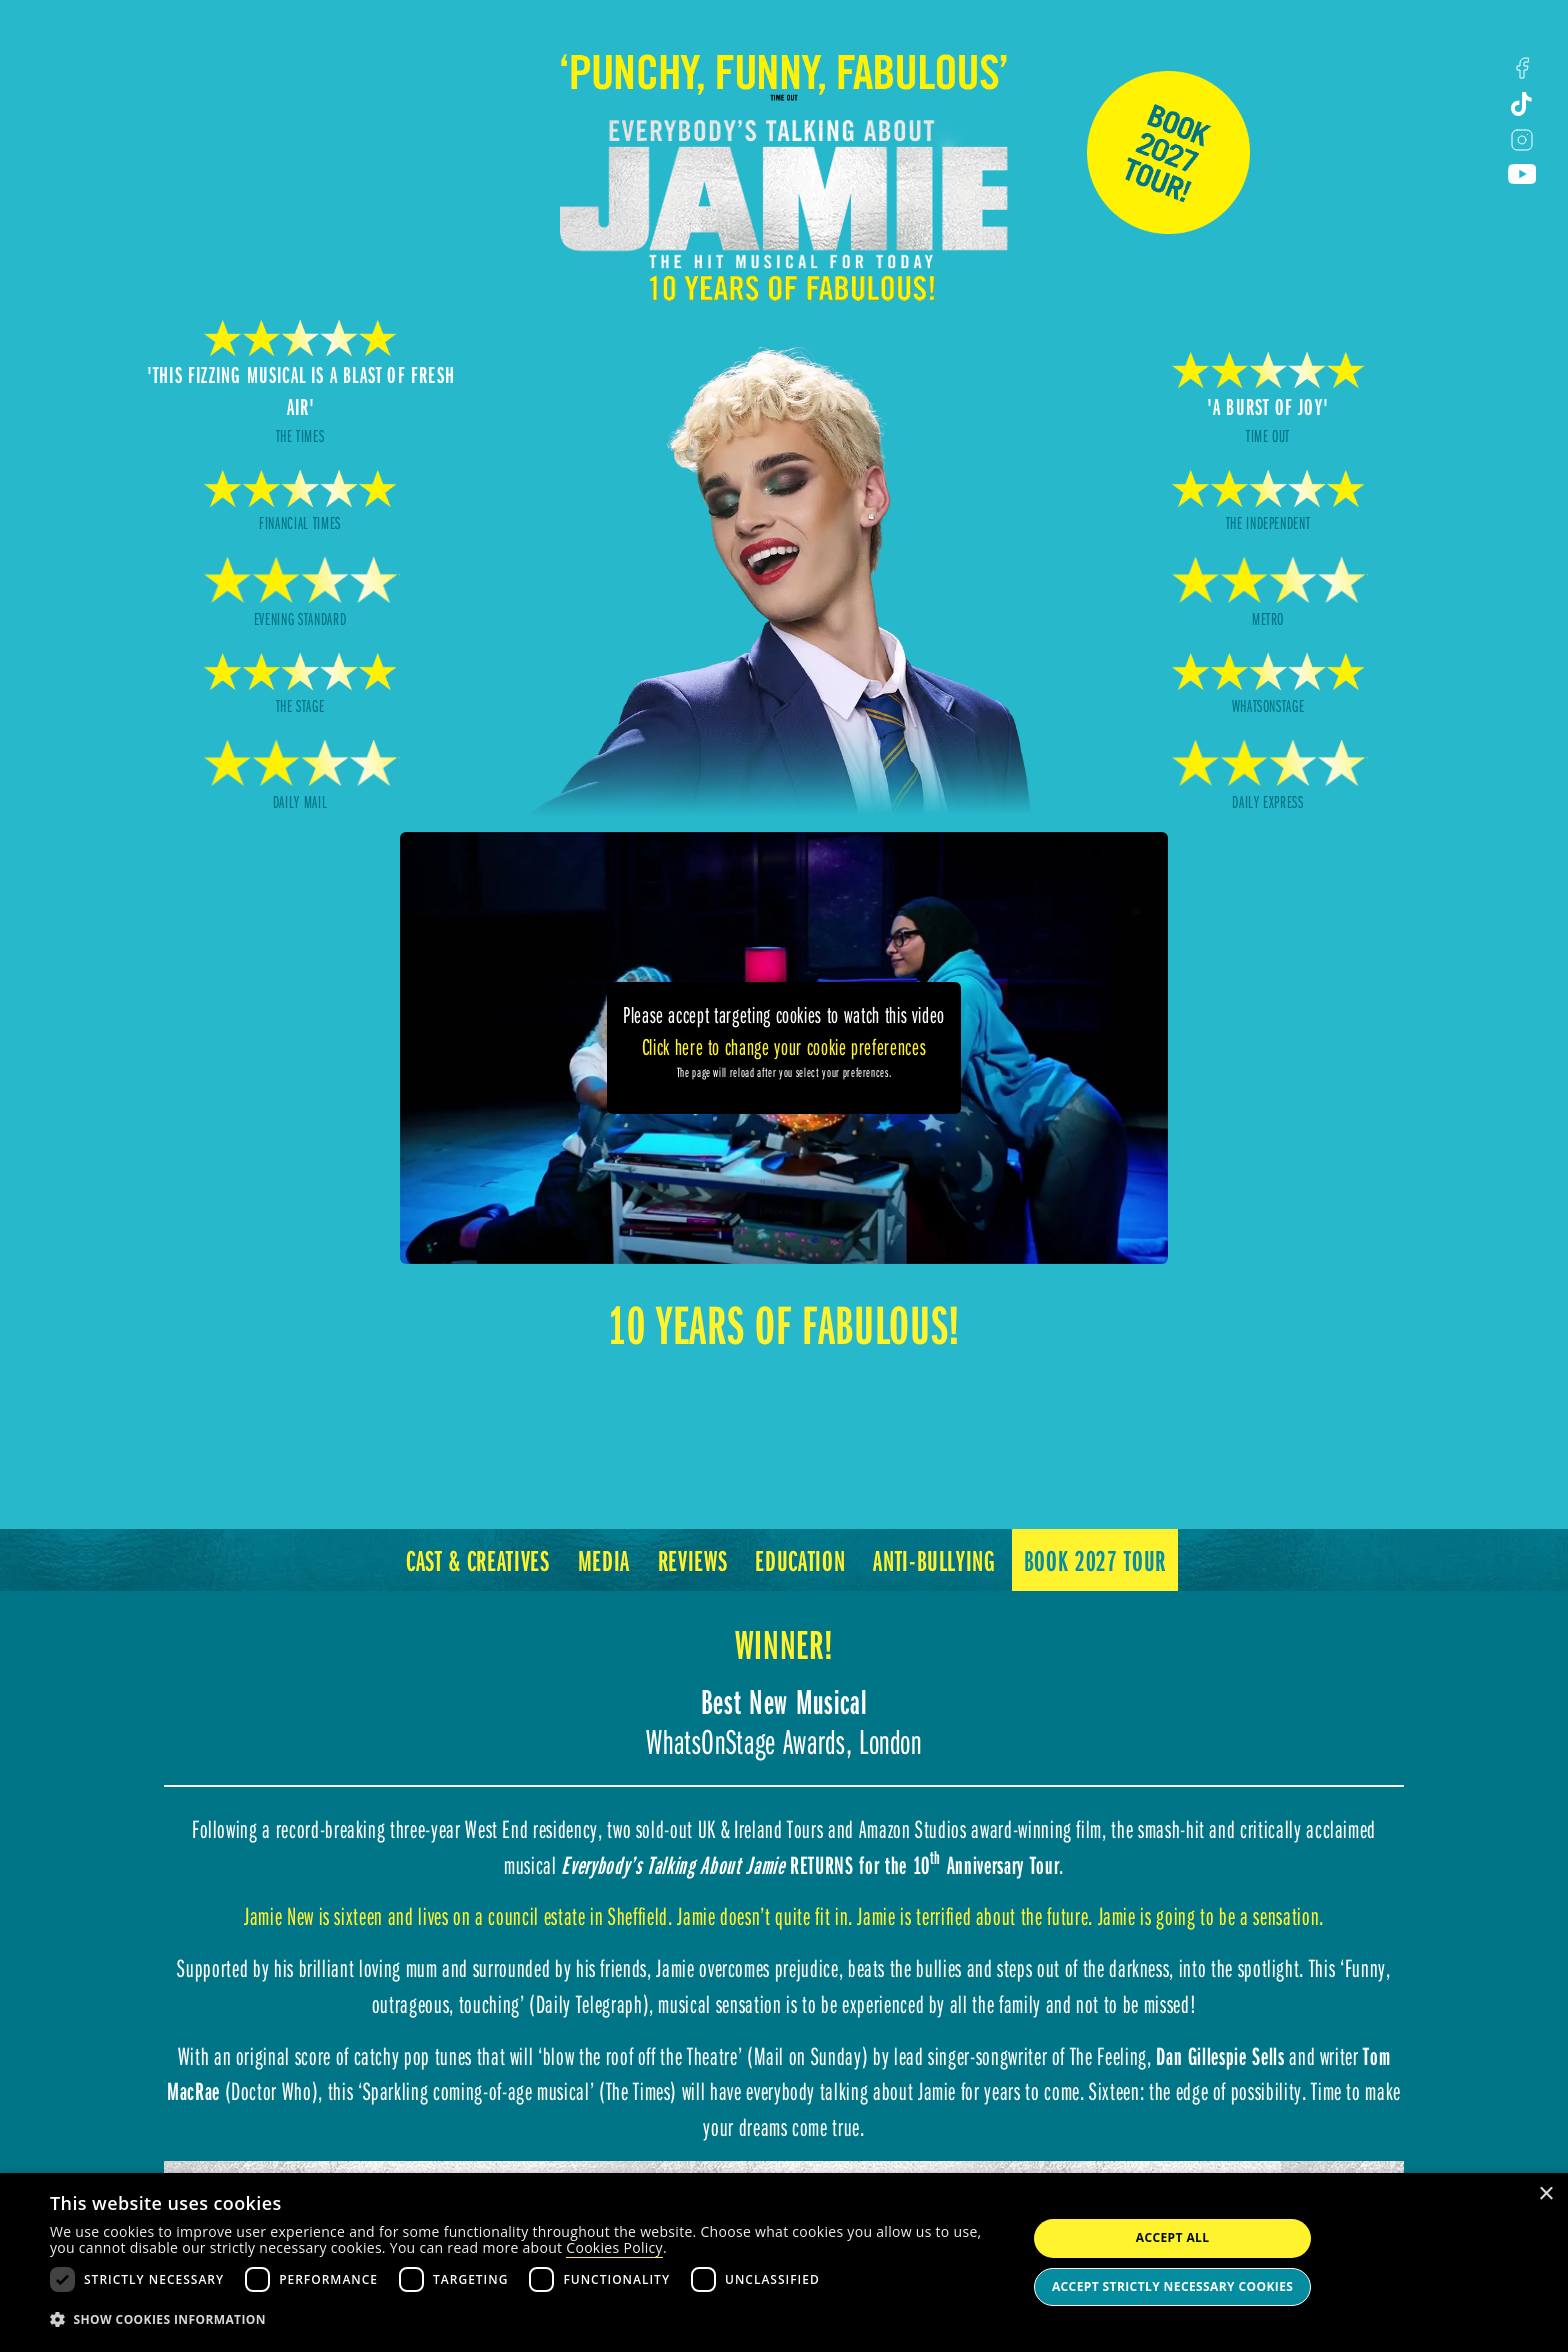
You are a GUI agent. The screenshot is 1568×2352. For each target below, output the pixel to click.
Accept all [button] (1173, 2237)
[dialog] (784, 2262)
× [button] (1545, 2194)
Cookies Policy (614, 2247)
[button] (524, 2320)
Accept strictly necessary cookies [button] (1172, 2286)
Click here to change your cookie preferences (784, 1046)
